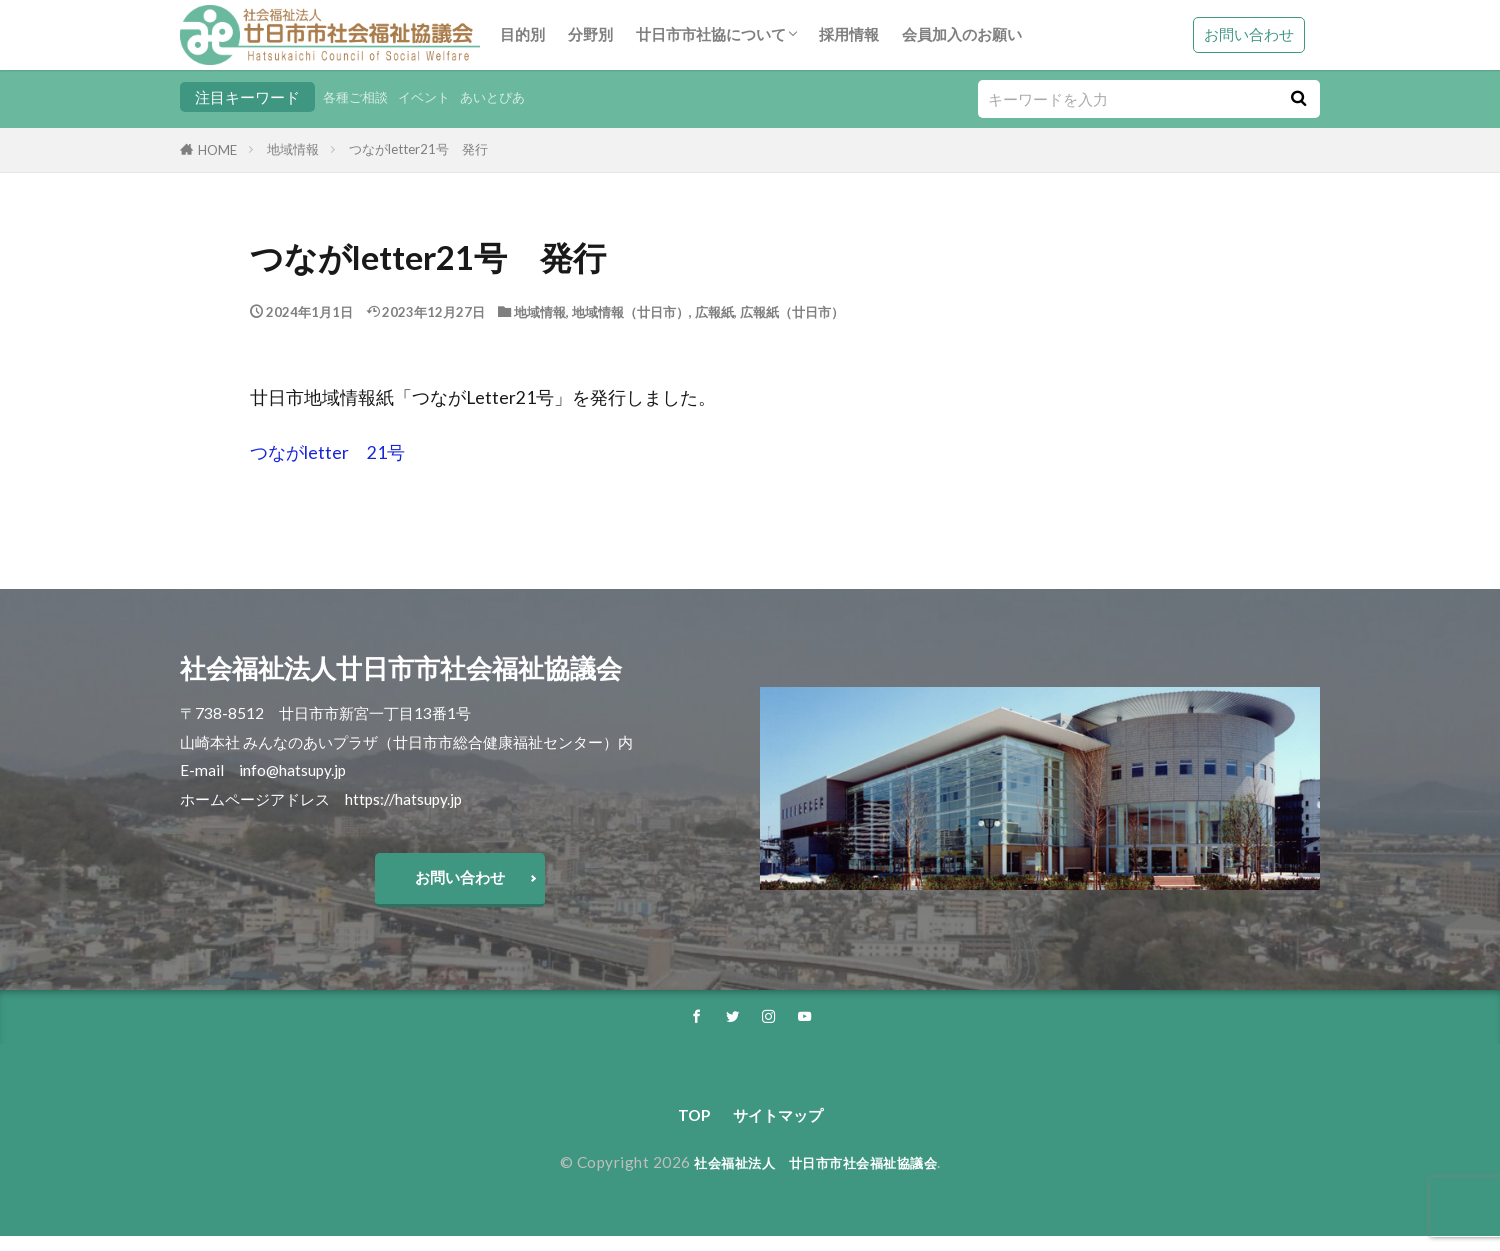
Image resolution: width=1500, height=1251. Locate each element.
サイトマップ (780, 1128)
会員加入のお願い (962, 34)
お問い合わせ (1249, 34)
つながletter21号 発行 (418, 149)
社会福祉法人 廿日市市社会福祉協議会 (815, 1177)
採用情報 (849, 34)
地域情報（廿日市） (630, 312)
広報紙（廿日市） (792, 312)
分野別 (590, 34)
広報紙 (714, 312)
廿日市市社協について (711, 34)
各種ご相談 (360, 97)
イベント (438, 97)
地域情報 (293, 149)
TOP (684, 1128)
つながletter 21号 (327, 452)
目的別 (522, 34)
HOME (217, 150)
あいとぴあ (515, 97)
